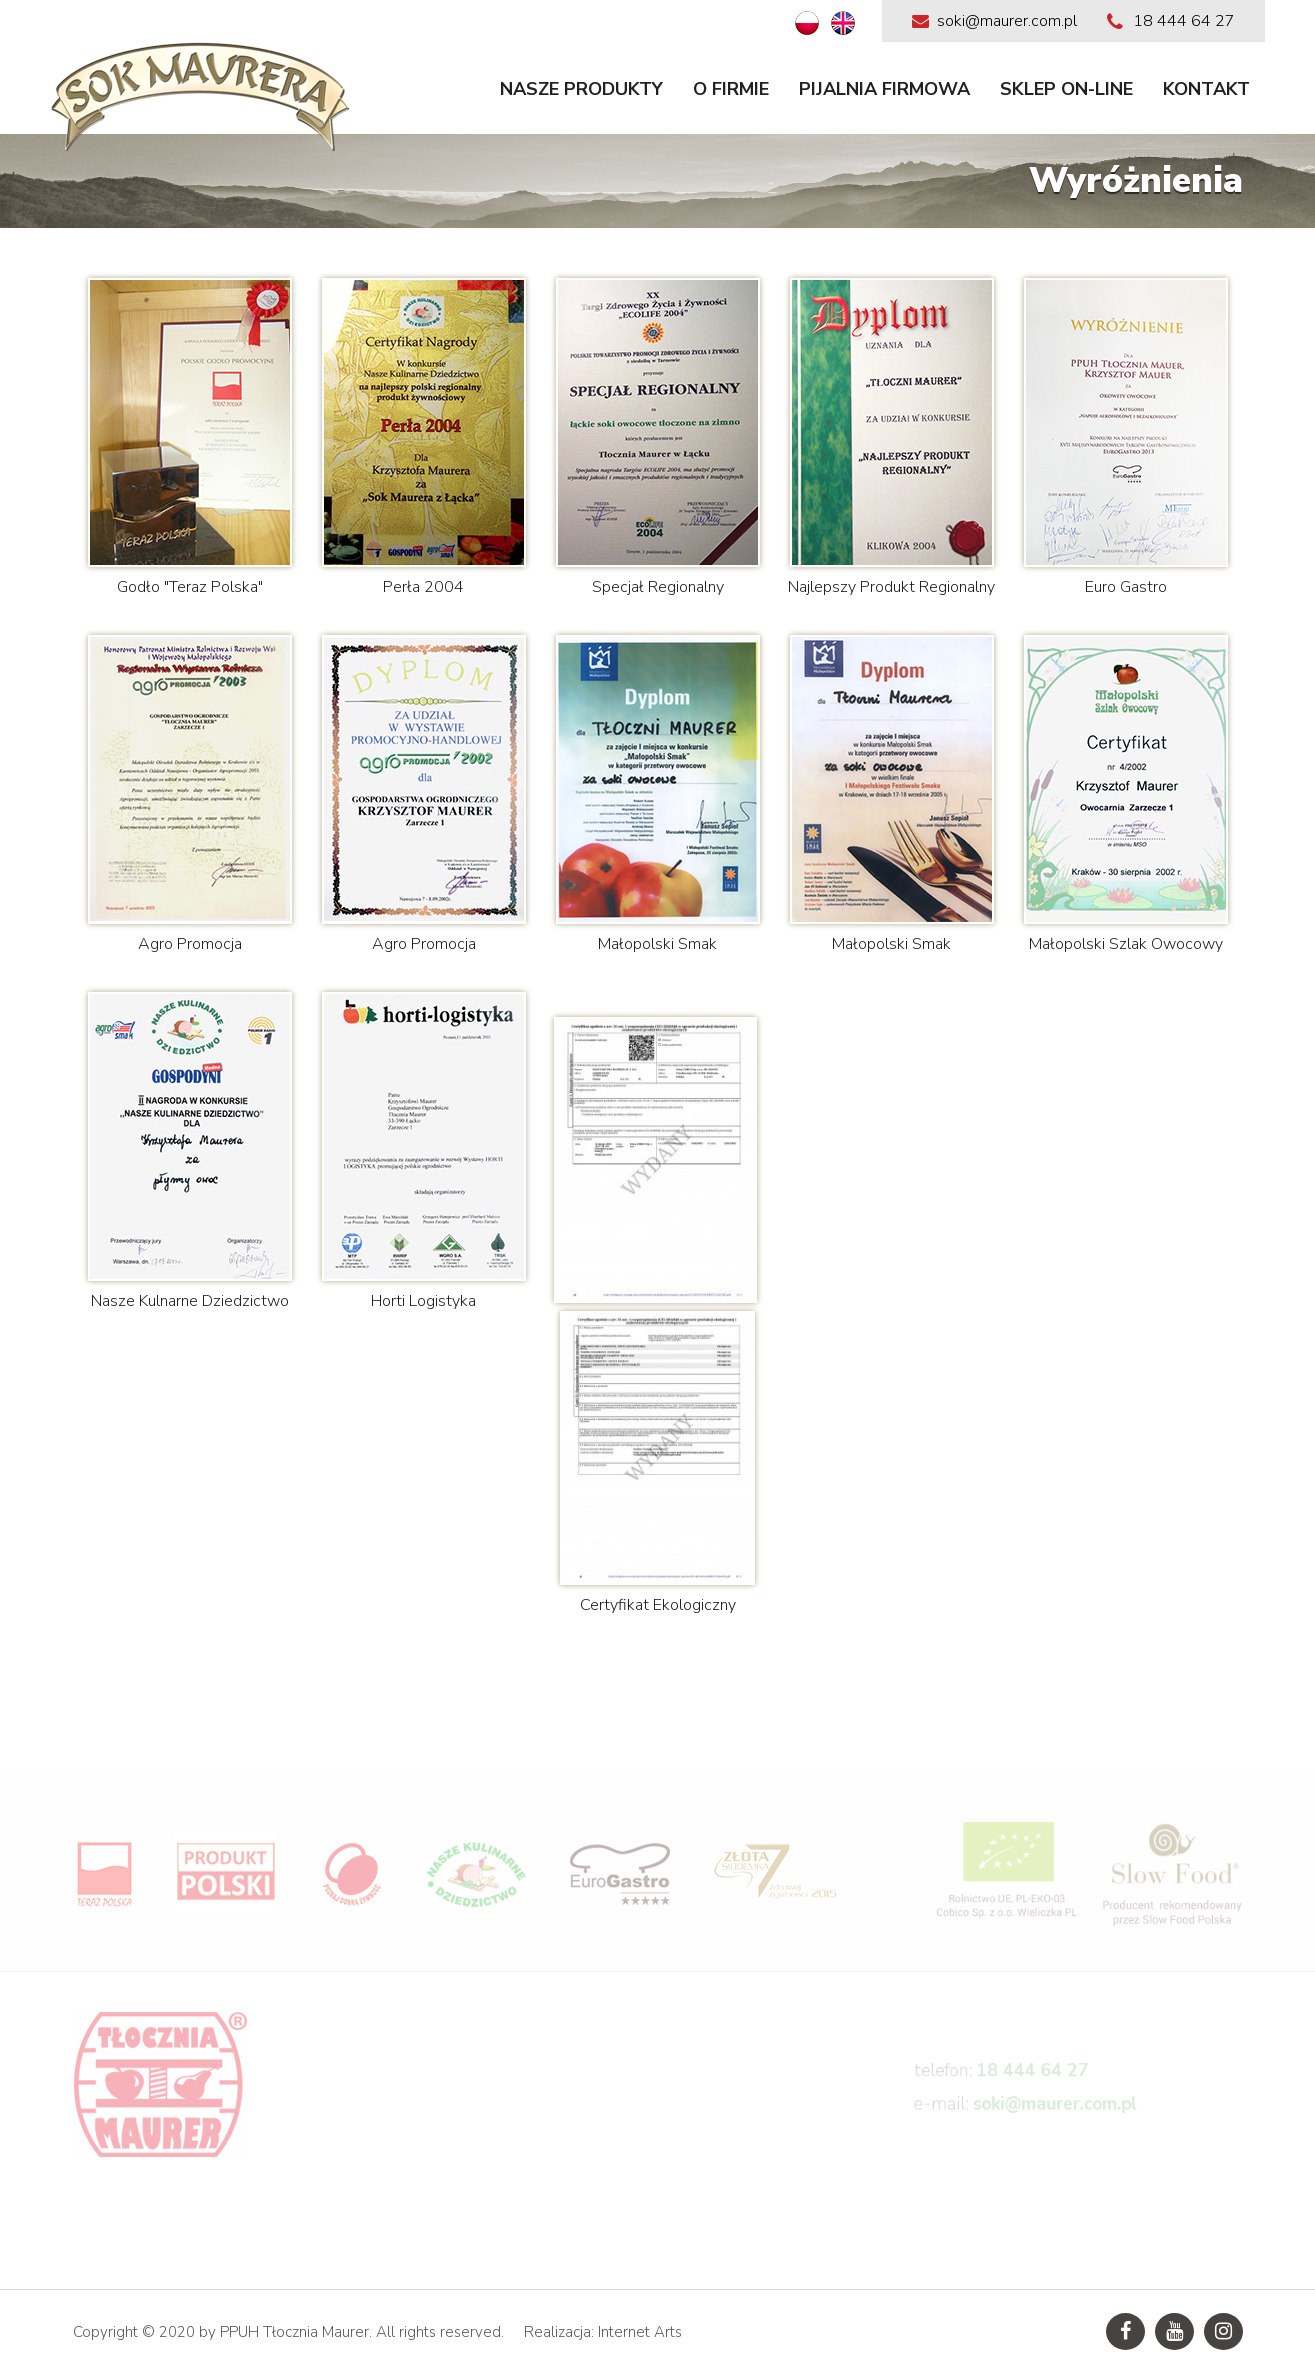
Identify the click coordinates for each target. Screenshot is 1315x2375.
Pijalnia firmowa (884, 89)
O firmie (731, 89)
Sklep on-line (1066, 89)
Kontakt (1206, 89)
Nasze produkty (581, 89)
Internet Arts (640, 2332)
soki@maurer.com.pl (1055, 2115)
